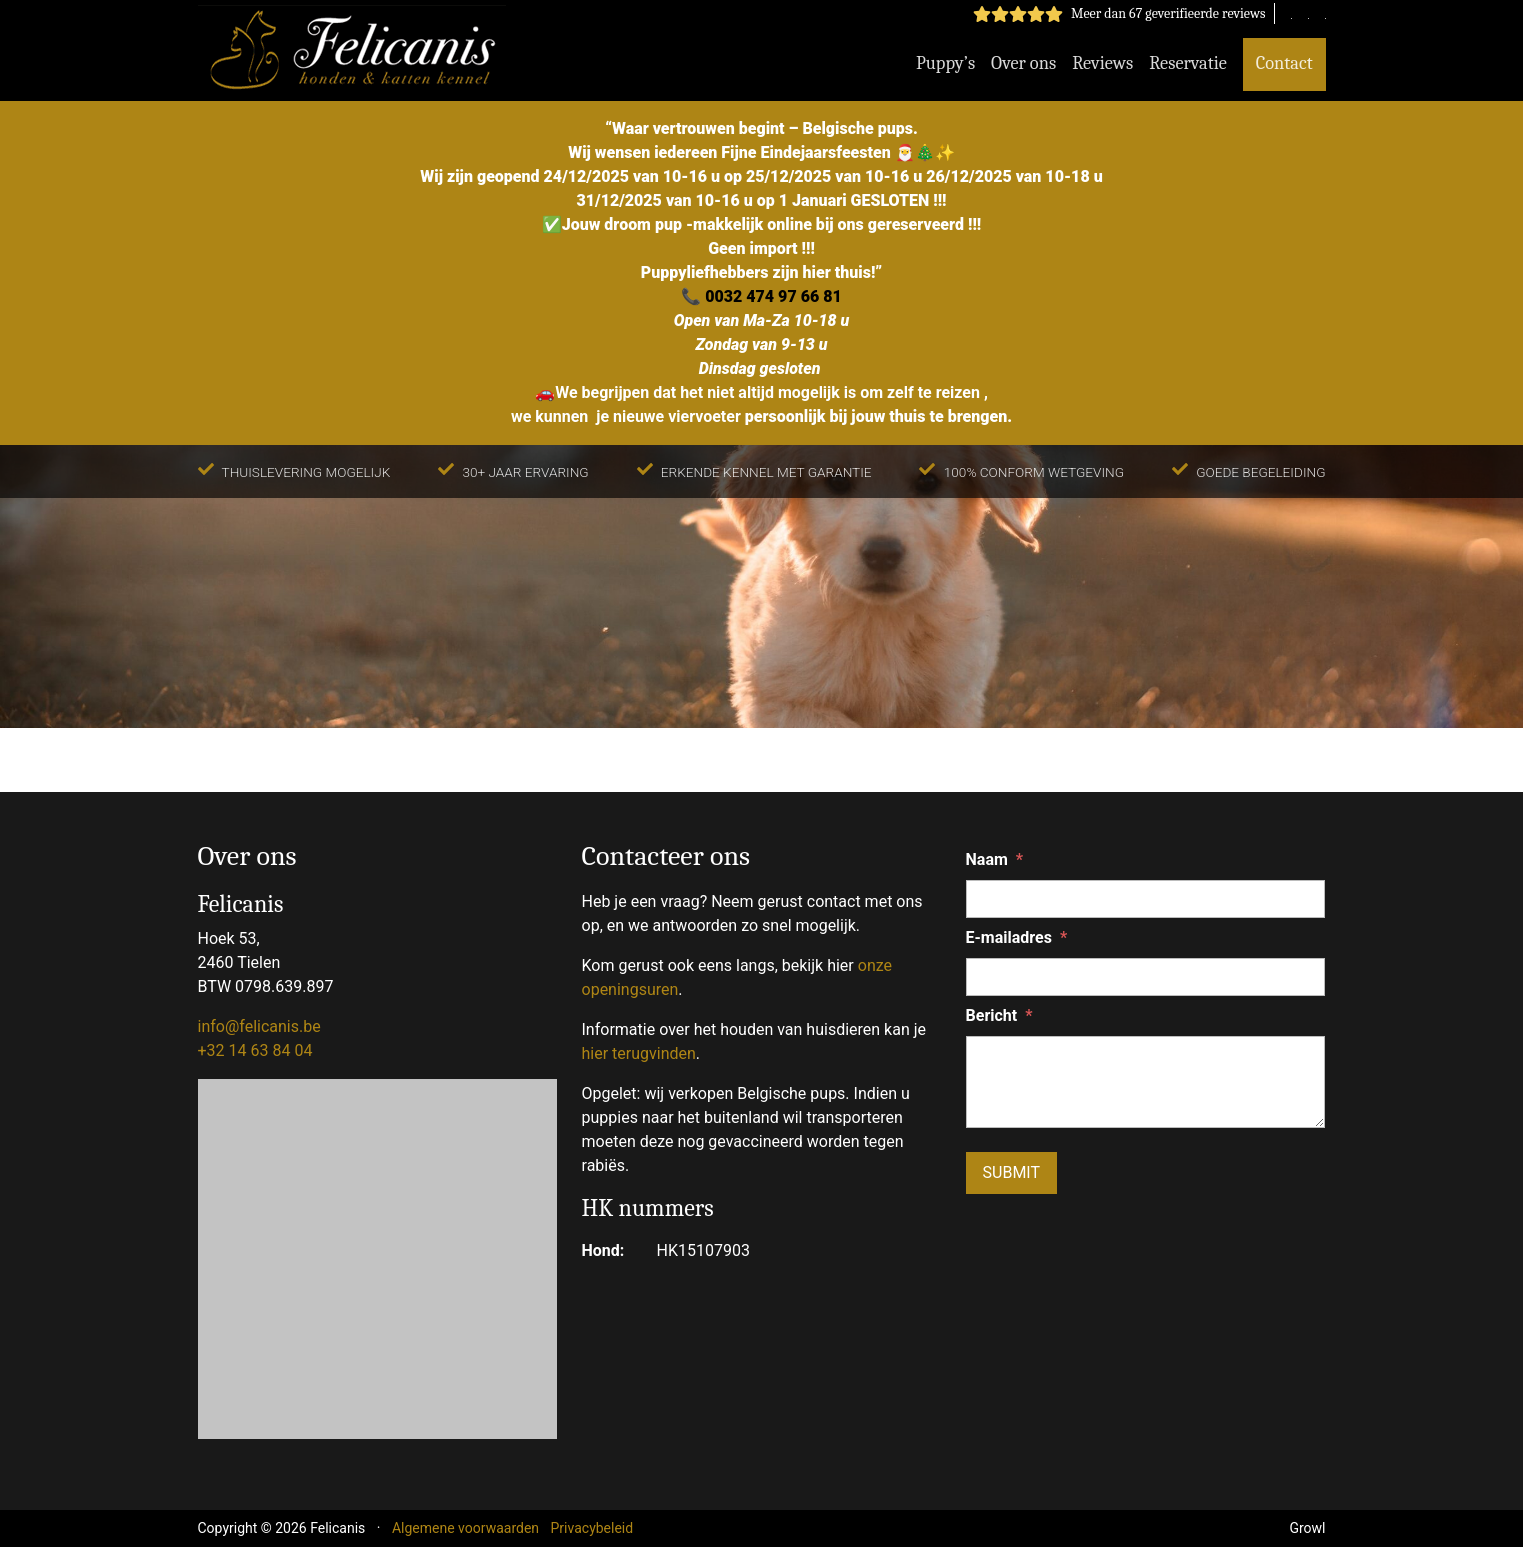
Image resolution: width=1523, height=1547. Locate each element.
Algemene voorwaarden (465, 1528)
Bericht (999, 1016)
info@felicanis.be (259, 1026)
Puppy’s (945, 63)
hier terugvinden (639, 1053)
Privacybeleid (592, 1528)
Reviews (1102, 63)
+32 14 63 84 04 (255, 1050)
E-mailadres (1017, 938)
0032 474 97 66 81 (773, 296)
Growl (1307, 1528)
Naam (995, 860)
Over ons (1023, 63)
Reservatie (1188, 63)
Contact (1284, 63)
